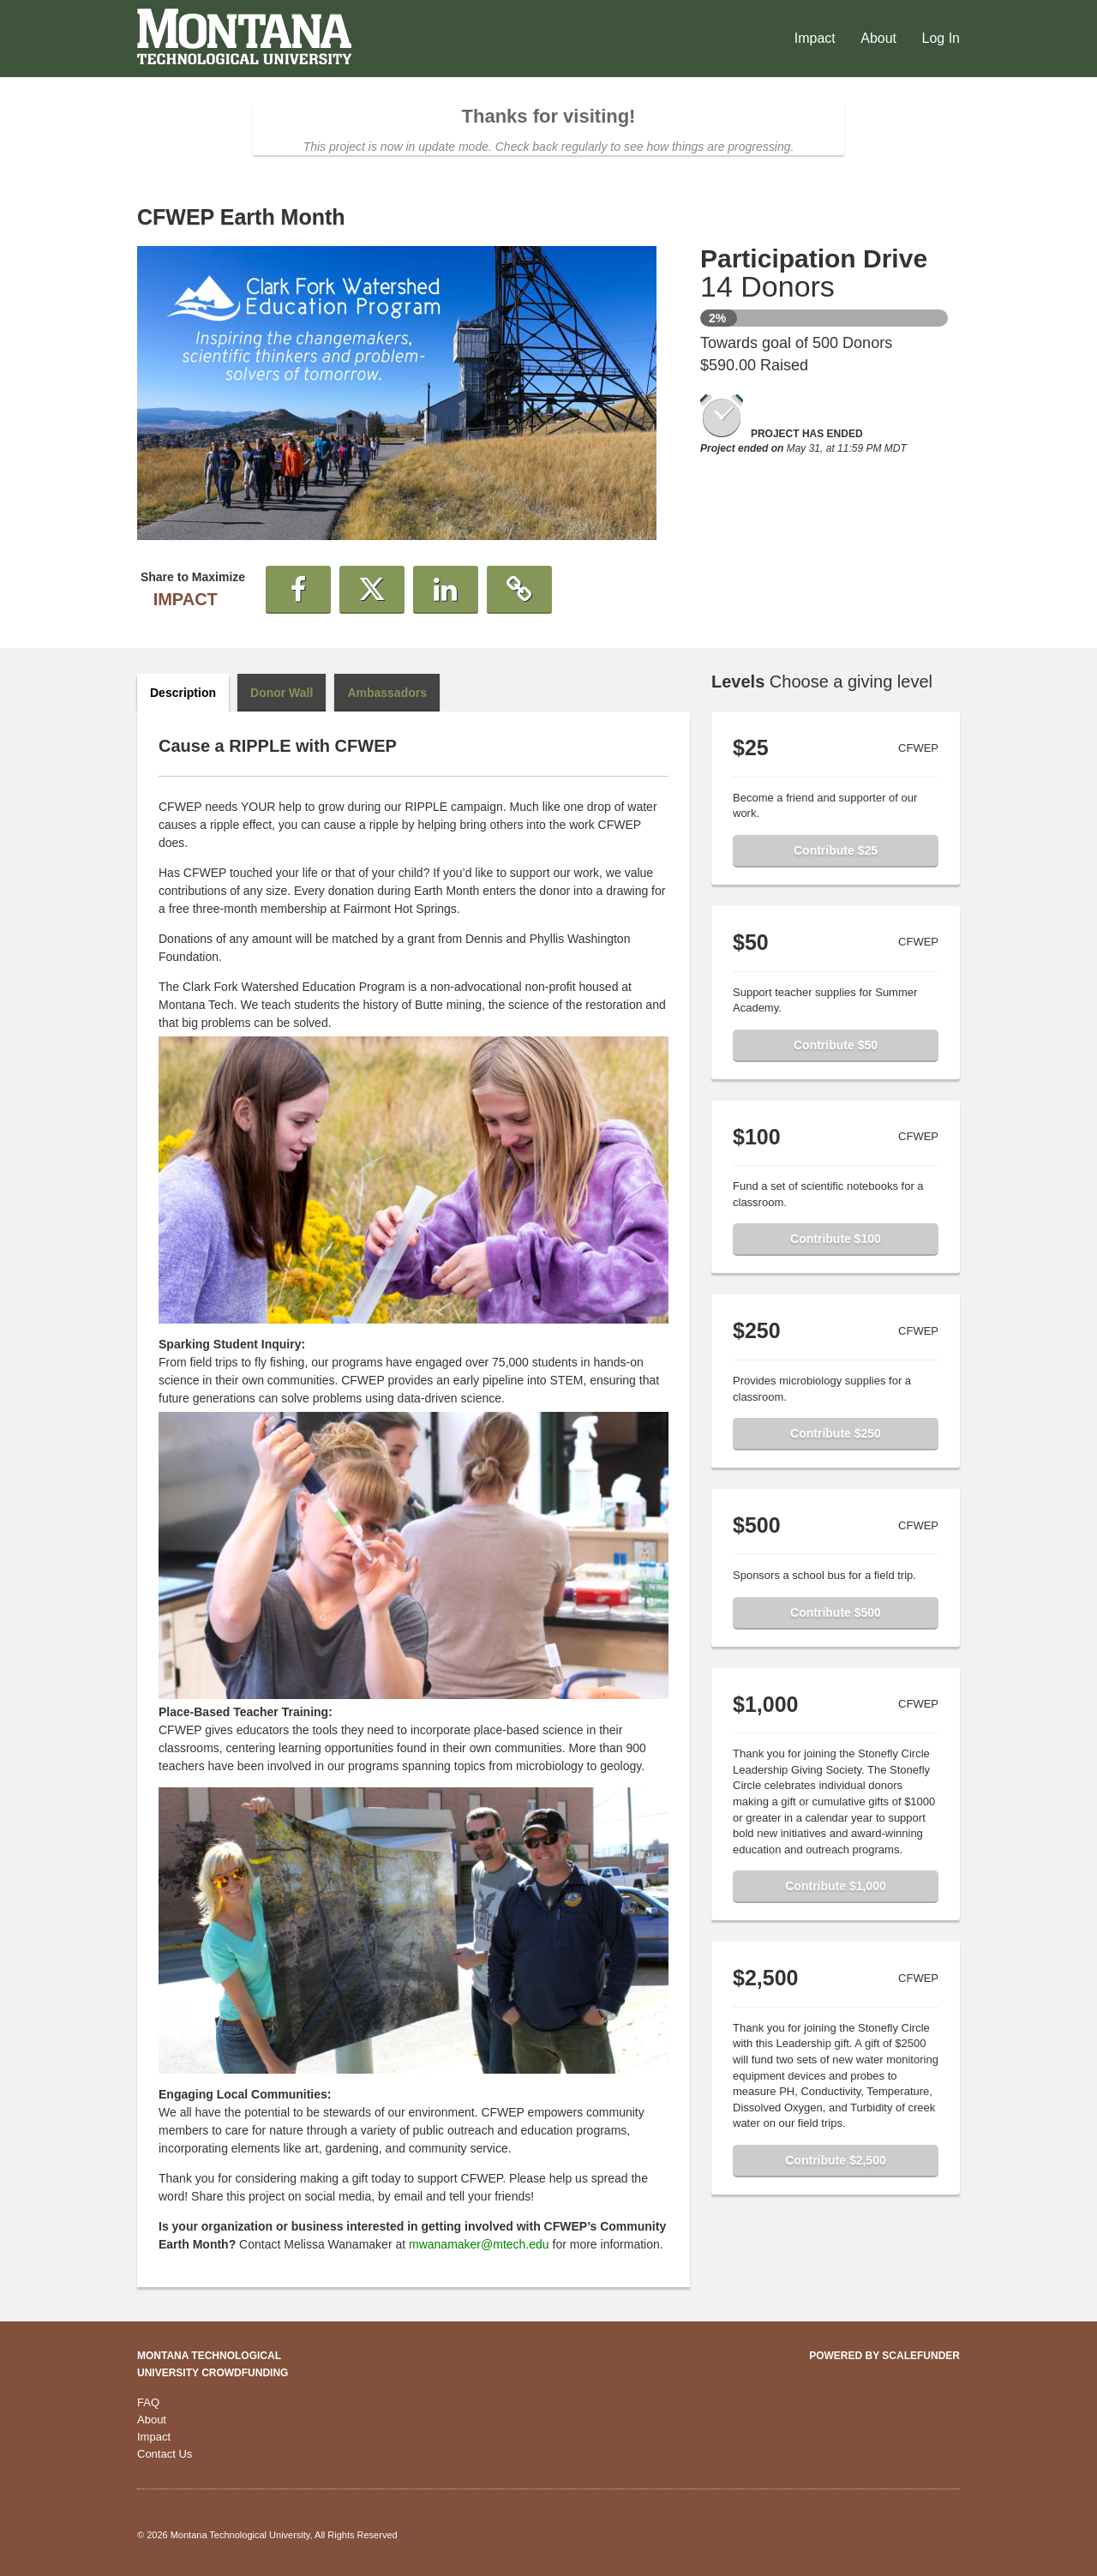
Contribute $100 (835, 1239)
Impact (816, 38)
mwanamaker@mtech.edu (479, 2244)
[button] (298, 590)
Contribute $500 (835, 1612)
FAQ (148, 2402)
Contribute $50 (836, 1045)
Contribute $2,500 (835, 2160)
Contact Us (164, 2453)
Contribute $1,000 (835, 1886)
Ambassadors (387, 693)
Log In (941, 38)
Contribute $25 (836, 850)
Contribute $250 (835, 1433)
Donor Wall (281, 693)
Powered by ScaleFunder (884, 2356)
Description (183, 693)
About (880, 38)
